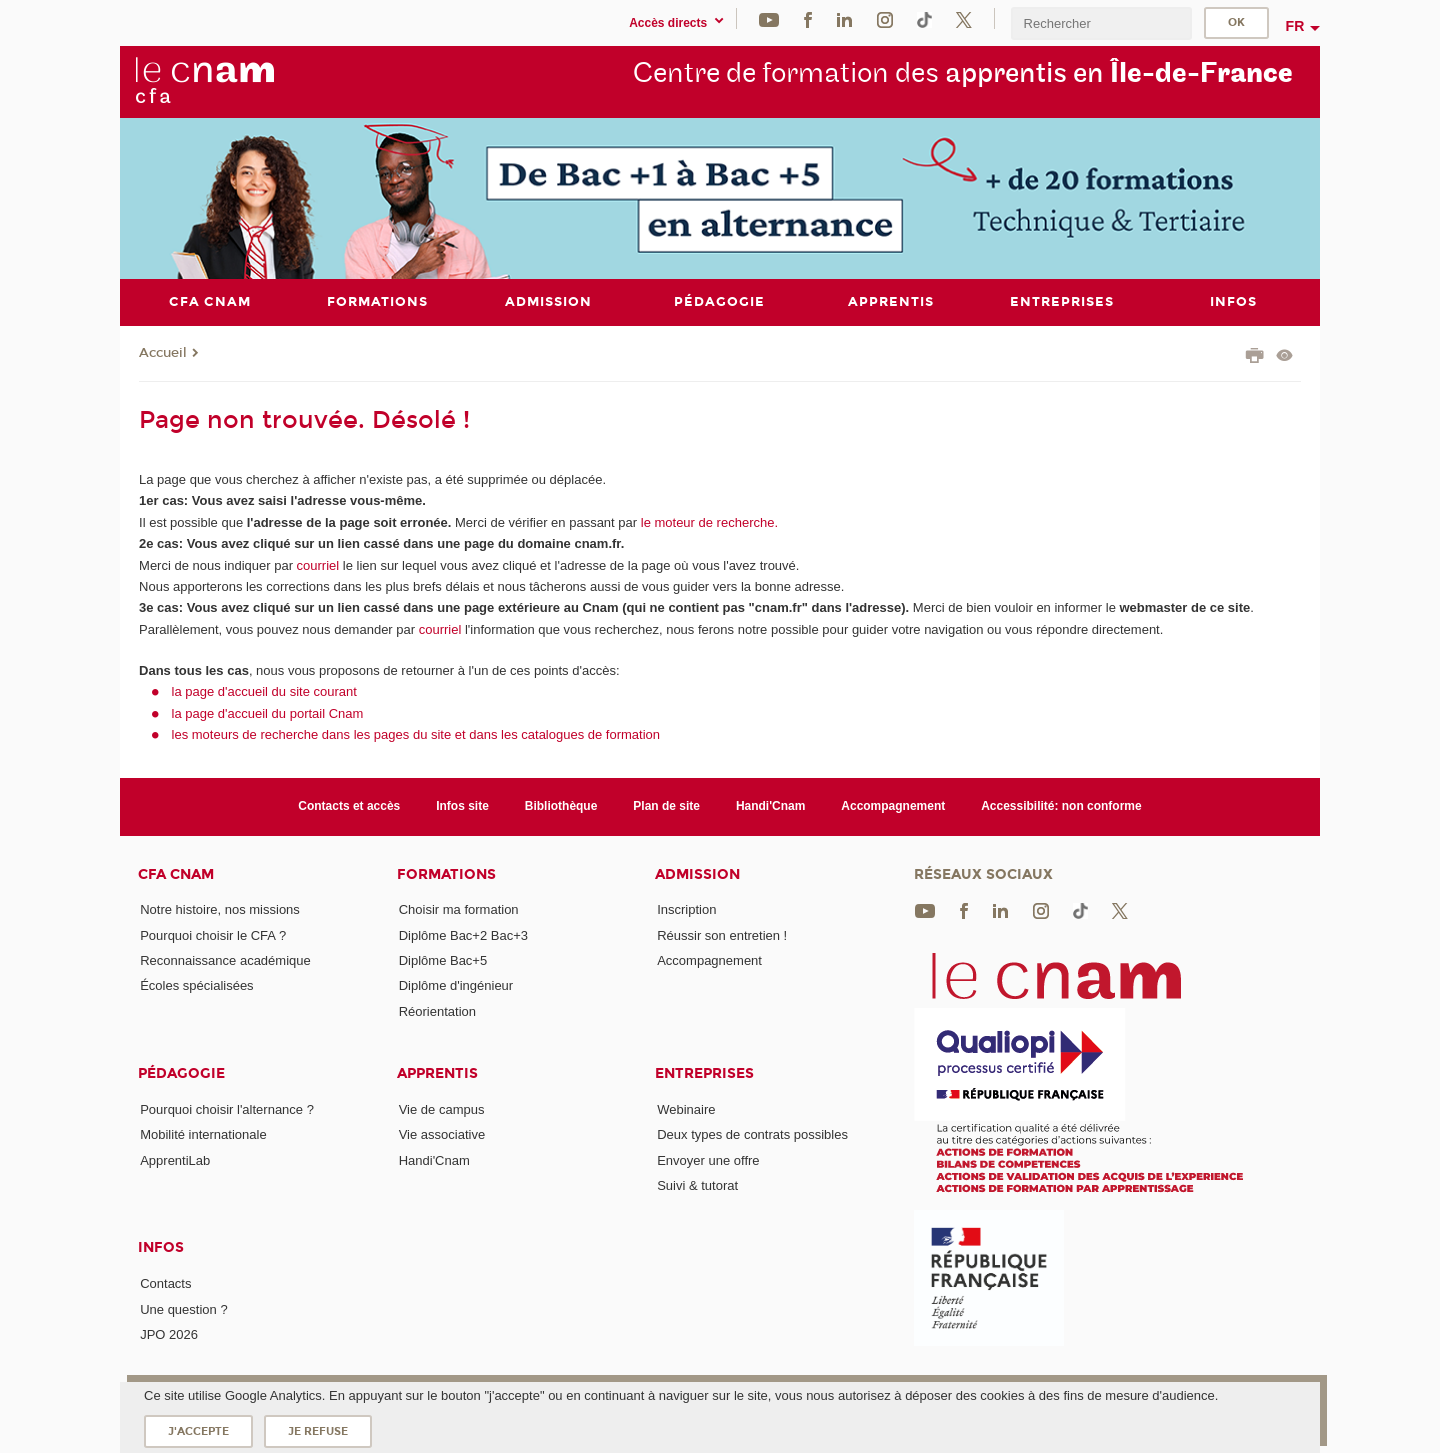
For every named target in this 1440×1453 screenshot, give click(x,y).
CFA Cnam (176, 873)
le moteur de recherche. (707, 521)
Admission (697, 873)
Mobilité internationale (203, 1134)
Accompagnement (893, 806)
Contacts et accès (349, 806)
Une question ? (183, 1308)
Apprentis (437, 1073)
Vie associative (442, 1134)
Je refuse (318, 1431)
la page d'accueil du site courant (264, 691)
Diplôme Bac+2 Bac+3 (463, 934)
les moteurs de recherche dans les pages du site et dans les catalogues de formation (416, 734)
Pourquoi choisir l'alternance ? (227, 1109)
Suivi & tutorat (697, 1185)
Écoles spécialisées (196, 985)
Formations (446, 873)
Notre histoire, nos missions (220, 909)
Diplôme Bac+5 (443, 960)
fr (1295, 26)
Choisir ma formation (459, 909)
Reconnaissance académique (225, 960)
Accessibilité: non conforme (1061, 806)
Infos (161, 1247)
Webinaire (686, 1109)
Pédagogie (181, 1073)
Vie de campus (442, 1109)
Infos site (462, 806)
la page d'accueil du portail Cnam (268, 712)
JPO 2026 (169, 1334)
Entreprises (704, 1073)
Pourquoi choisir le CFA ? (213, 934)
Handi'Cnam (770, 806)
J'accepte (198, 1431)
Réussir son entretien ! (722, 934)
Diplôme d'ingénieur (456, 985)
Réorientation (437, 1010)
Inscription (686, 909)
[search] (1101, 23)
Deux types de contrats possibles (752, 1134)
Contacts (165, 1283)
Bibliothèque (561, 806)
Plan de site (666, 806)
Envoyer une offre (708, 1159)
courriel (318, 564)
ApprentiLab (175, 1159)
